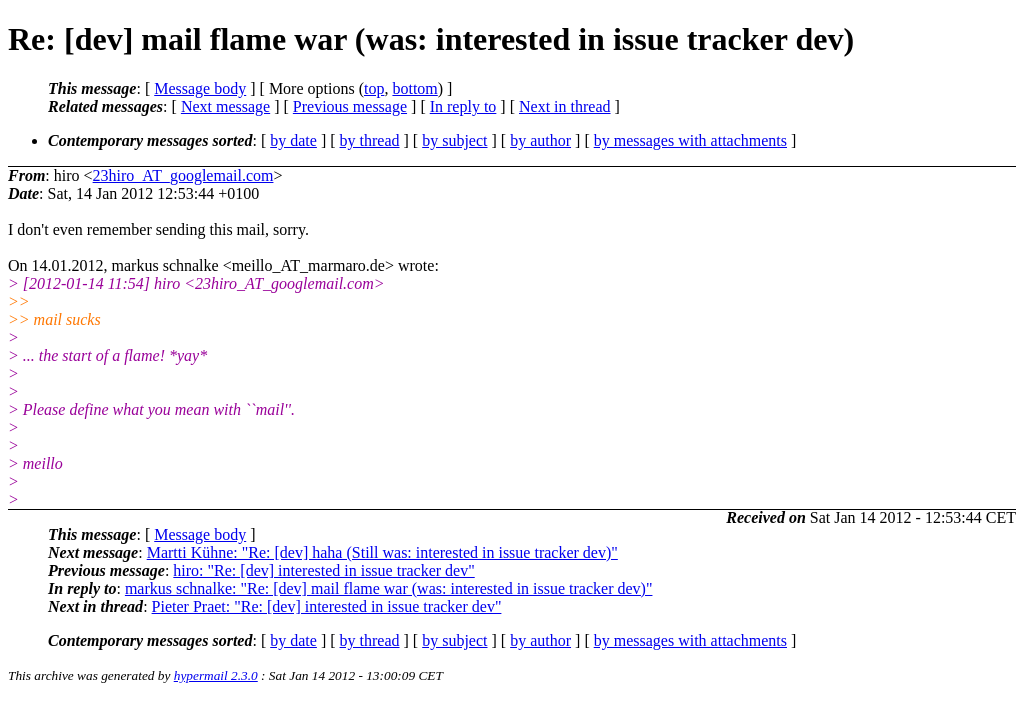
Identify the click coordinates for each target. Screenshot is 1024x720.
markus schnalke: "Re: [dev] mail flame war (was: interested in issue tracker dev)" (389, 588)
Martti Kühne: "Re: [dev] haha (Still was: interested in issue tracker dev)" (382, 552)
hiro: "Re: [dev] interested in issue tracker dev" (323, 570)
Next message (225, 106)
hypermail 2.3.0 (216, 675)
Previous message (350, 106)
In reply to (463, 106)
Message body (200, 88)
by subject (454, 140)
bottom (414, 88)
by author (540, 140)
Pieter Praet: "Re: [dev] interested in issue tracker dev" (327, 606)
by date (293, 140)
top (374, 88)
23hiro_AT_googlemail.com (183, 175)
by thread (370, 140)
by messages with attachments (690, 140)
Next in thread (565, 106)
